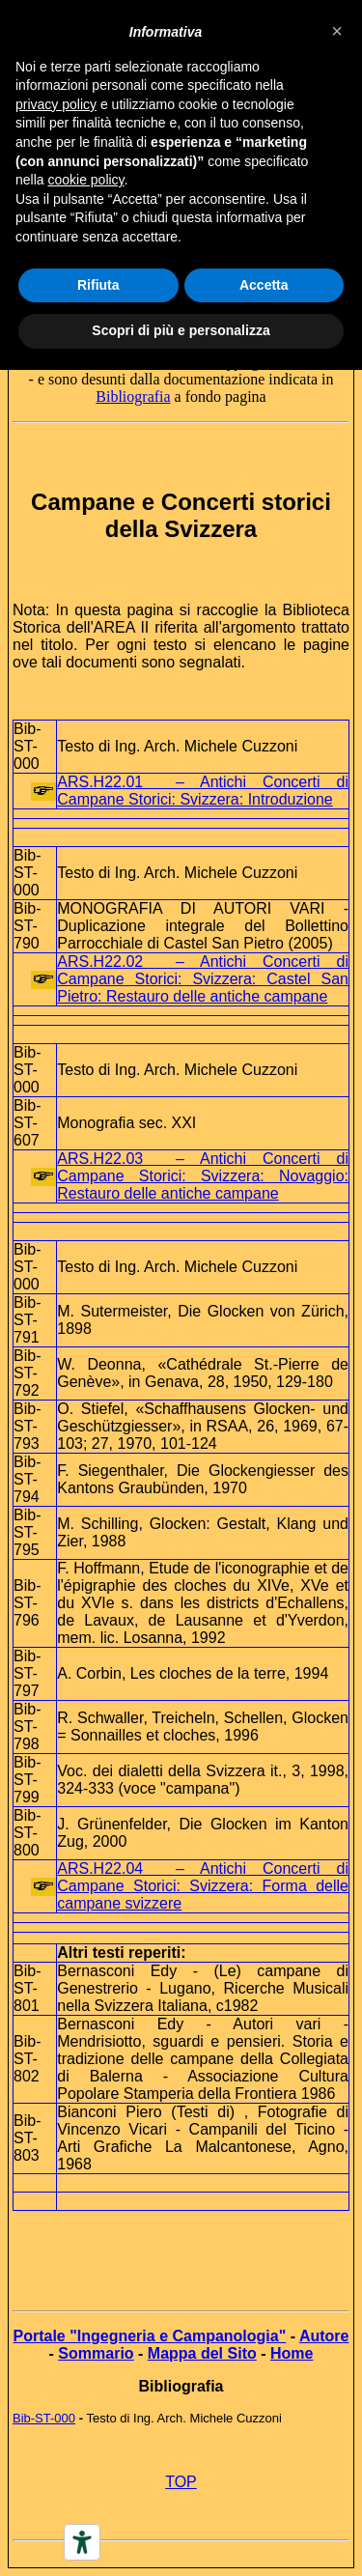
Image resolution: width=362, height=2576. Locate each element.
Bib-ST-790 (27, 925)
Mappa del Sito (202, 2353)
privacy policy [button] (56, 104)
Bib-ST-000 (44, 2418)
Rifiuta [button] (98, 285)
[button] (336, 30)
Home (291, 2353)
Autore (324, 2336)
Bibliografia (133, 396)
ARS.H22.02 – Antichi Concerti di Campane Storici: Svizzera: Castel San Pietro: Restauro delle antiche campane (202, 979)
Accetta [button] (264, 285)
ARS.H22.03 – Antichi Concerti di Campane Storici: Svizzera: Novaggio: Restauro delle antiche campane (202, 1176)
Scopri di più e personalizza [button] (180, 330)
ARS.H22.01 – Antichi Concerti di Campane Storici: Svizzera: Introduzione (202, 790)
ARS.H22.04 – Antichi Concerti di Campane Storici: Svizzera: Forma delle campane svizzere (202, 1885)
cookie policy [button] (85, 179)
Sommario (95, 2353)
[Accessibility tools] (82, 2542)
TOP (181, 2482)
